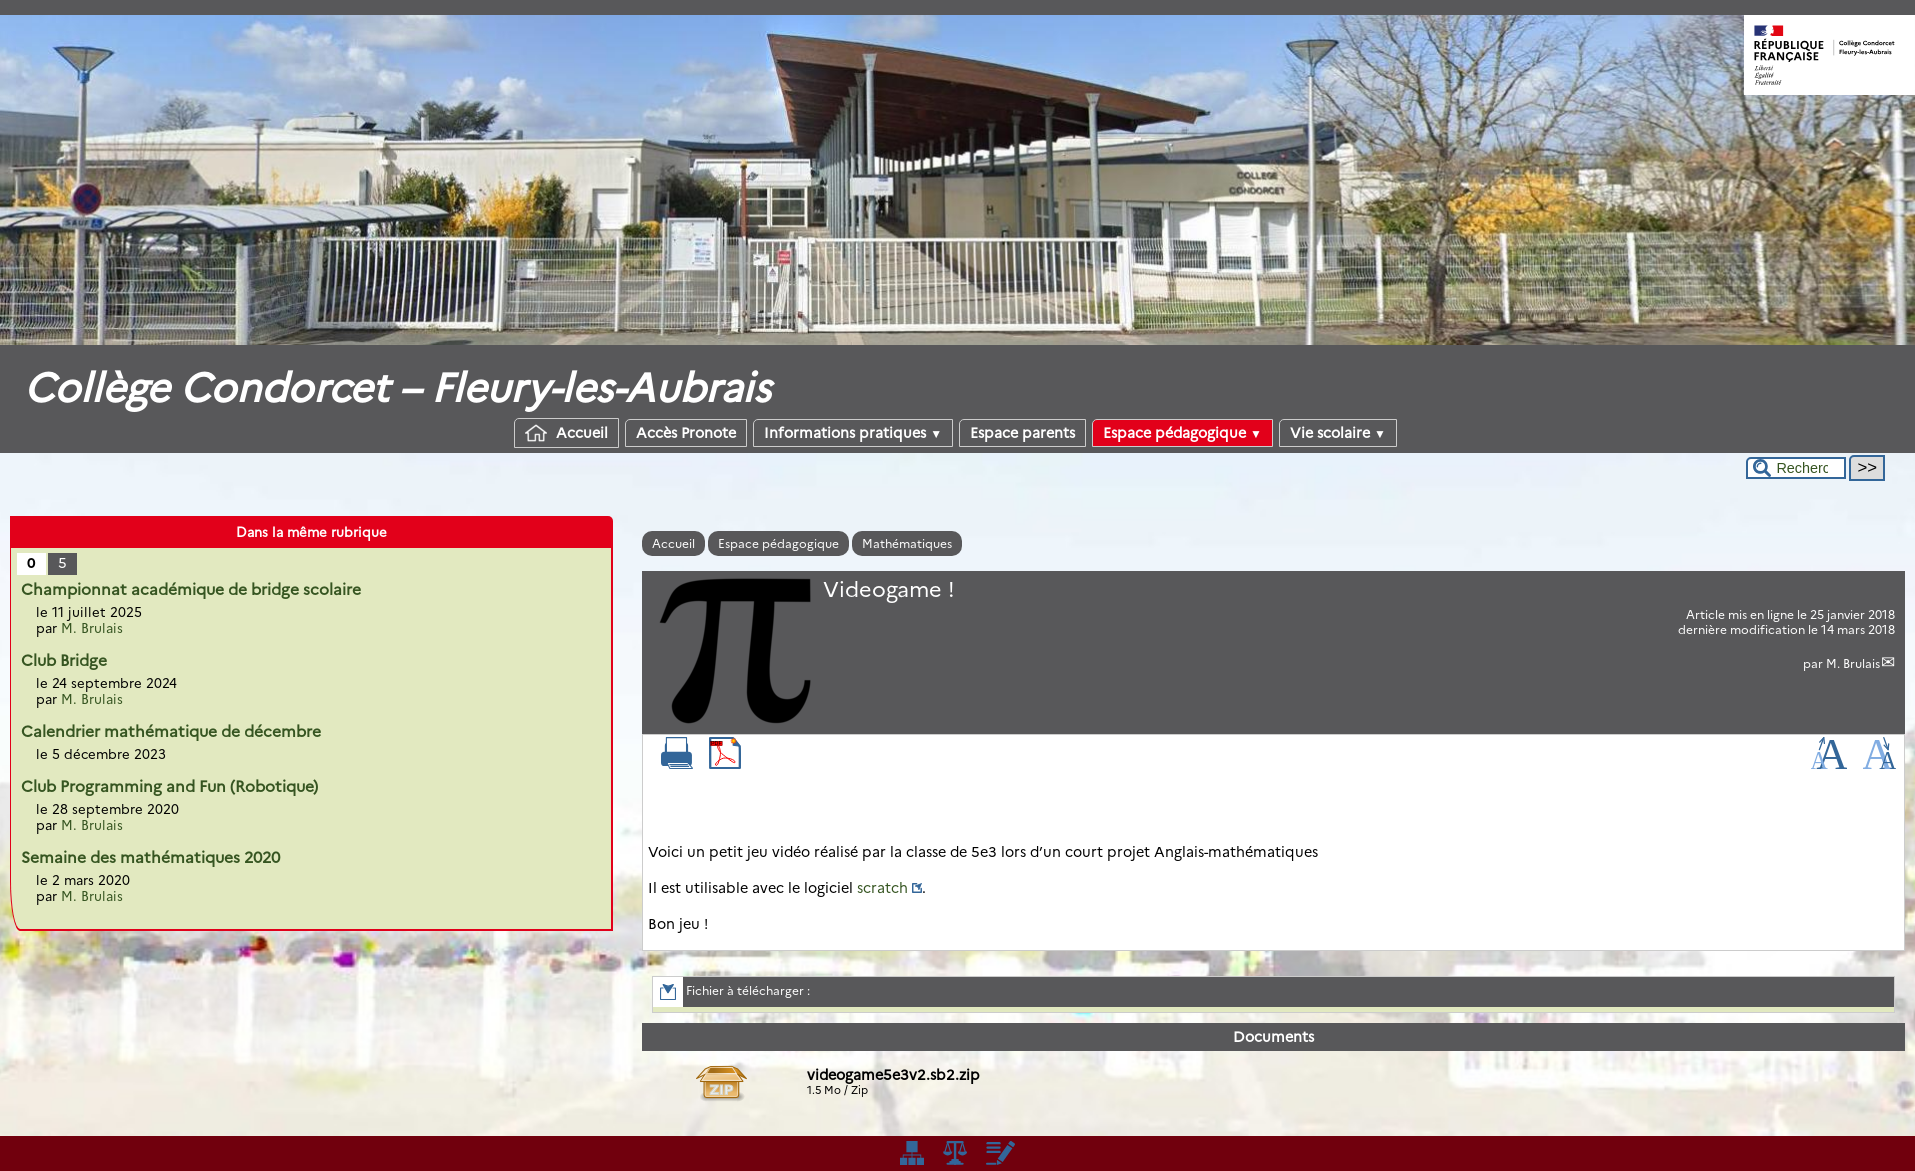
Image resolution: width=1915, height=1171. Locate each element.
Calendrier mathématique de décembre (171, 731)
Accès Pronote (686, 433)
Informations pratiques (853, 433)
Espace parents (1022, 433)
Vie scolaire (1338, 433)
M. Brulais (1853, 663)
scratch (882, 888)
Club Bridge (64, 660)
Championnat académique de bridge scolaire (191, 589)
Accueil (566, 433)
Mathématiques (907, 543)
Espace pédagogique (1182, 433)
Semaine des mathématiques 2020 (150, 857)
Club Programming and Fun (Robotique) (169, 786)
